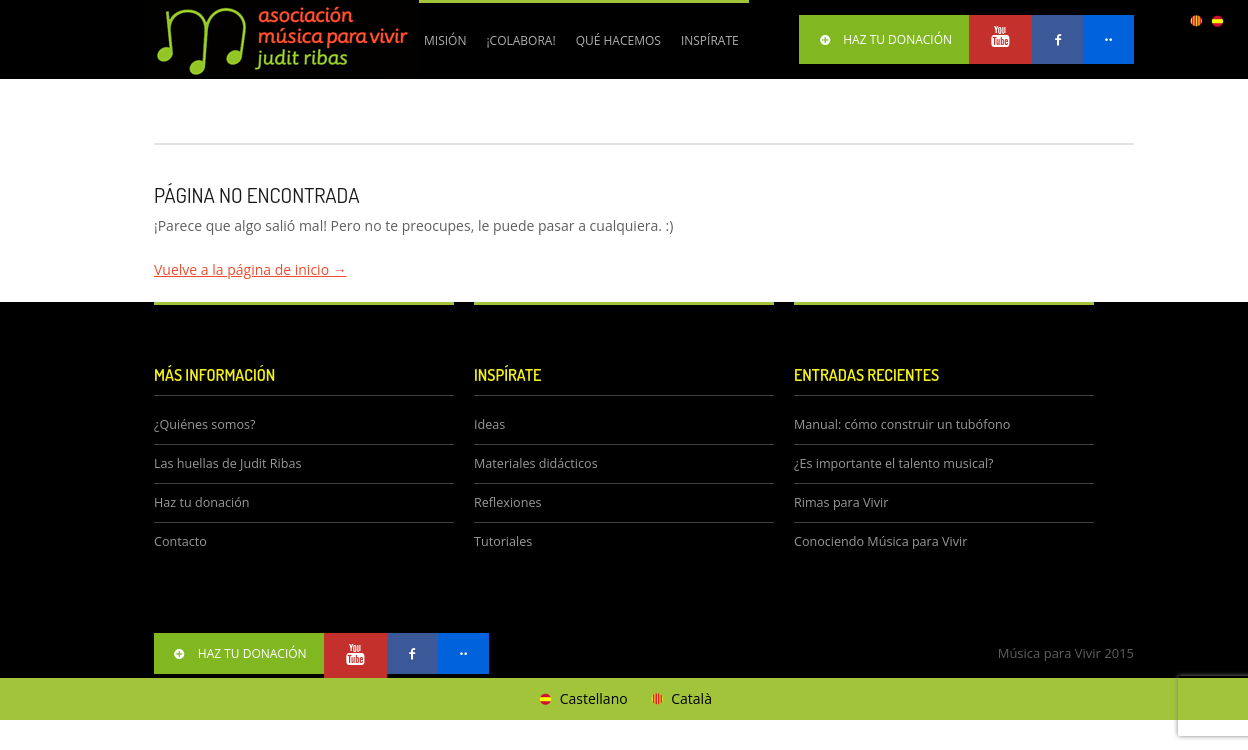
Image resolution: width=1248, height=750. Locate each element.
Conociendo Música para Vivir (880, 541)
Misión (445, 40)
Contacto (180, 541)
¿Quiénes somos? (205, 424)
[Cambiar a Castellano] (582, 699)
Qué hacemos (613, 48)
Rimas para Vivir (841, 502)
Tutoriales (503, 541)
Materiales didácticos (536, 463)
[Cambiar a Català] (680, 699)
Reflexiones (507, 502)
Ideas (489, 424)
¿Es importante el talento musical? (894, 463)
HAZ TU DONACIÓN (884, 39)
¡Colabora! (515, 48)
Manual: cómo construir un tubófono (902, 424)
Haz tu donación (201, 502)
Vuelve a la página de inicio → (250, 269)
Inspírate (710, 40)
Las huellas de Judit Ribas (227, 463)
